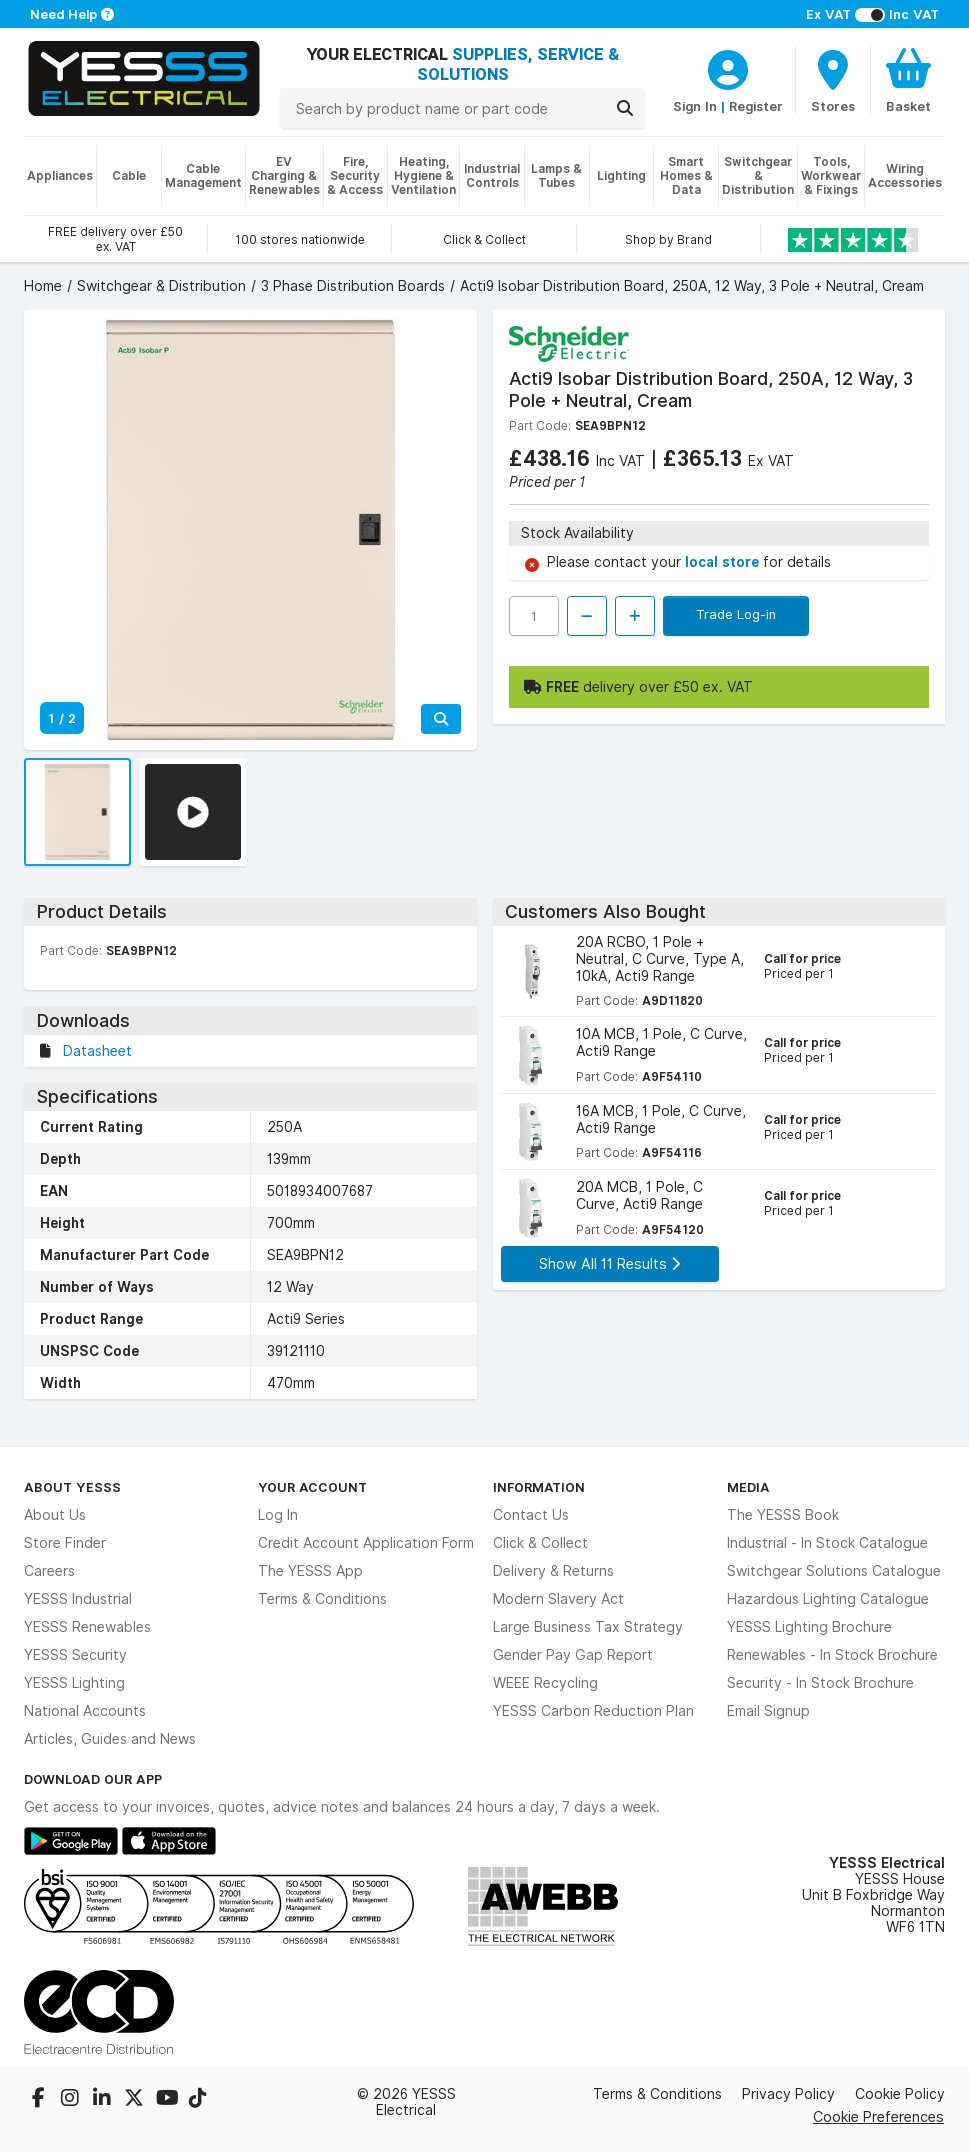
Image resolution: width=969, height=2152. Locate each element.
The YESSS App (310, 1571)
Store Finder (65, 1543)
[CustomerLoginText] (728, 67)
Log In (278, 1515)
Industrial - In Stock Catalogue (827, 1543)
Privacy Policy (788, 2094)
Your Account (312, 1487)
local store (724, 562)
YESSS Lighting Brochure (809, 1627)
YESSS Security (75, 1655)
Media (748, 1487)
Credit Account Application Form (366, 1543)
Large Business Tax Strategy (588, 1627)
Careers (49, 1571)
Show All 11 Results (609, 1263)
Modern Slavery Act (558, 1599)
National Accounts (85, 1711)
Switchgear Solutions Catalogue (834, 1571)
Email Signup (768, 1711)
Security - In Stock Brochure (820, 1683)
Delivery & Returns (553, 1571)
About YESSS (72, 1487)
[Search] (625, 108)
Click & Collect (540, 1543)
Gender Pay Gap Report (573, 1655)
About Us (55, 1515)
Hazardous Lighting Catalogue (828, 1599)
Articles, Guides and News (110, 1739)
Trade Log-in (736, 614)
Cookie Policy (900, 2094)
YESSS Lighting (74, 1683)
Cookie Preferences (878, 2116)
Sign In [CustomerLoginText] (695, 106)
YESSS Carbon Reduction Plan (593, 1711)
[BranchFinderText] (833, 80)
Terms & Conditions (322, 1599)
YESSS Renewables (87, 1627)
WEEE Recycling (545, 1683)
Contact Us (531, 1515)
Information (539, 1487)
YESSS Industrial (78, 1599)
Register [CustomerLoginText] (756, 106)
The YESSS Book (783, 1515)
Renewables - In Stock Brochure (832, 1655)
